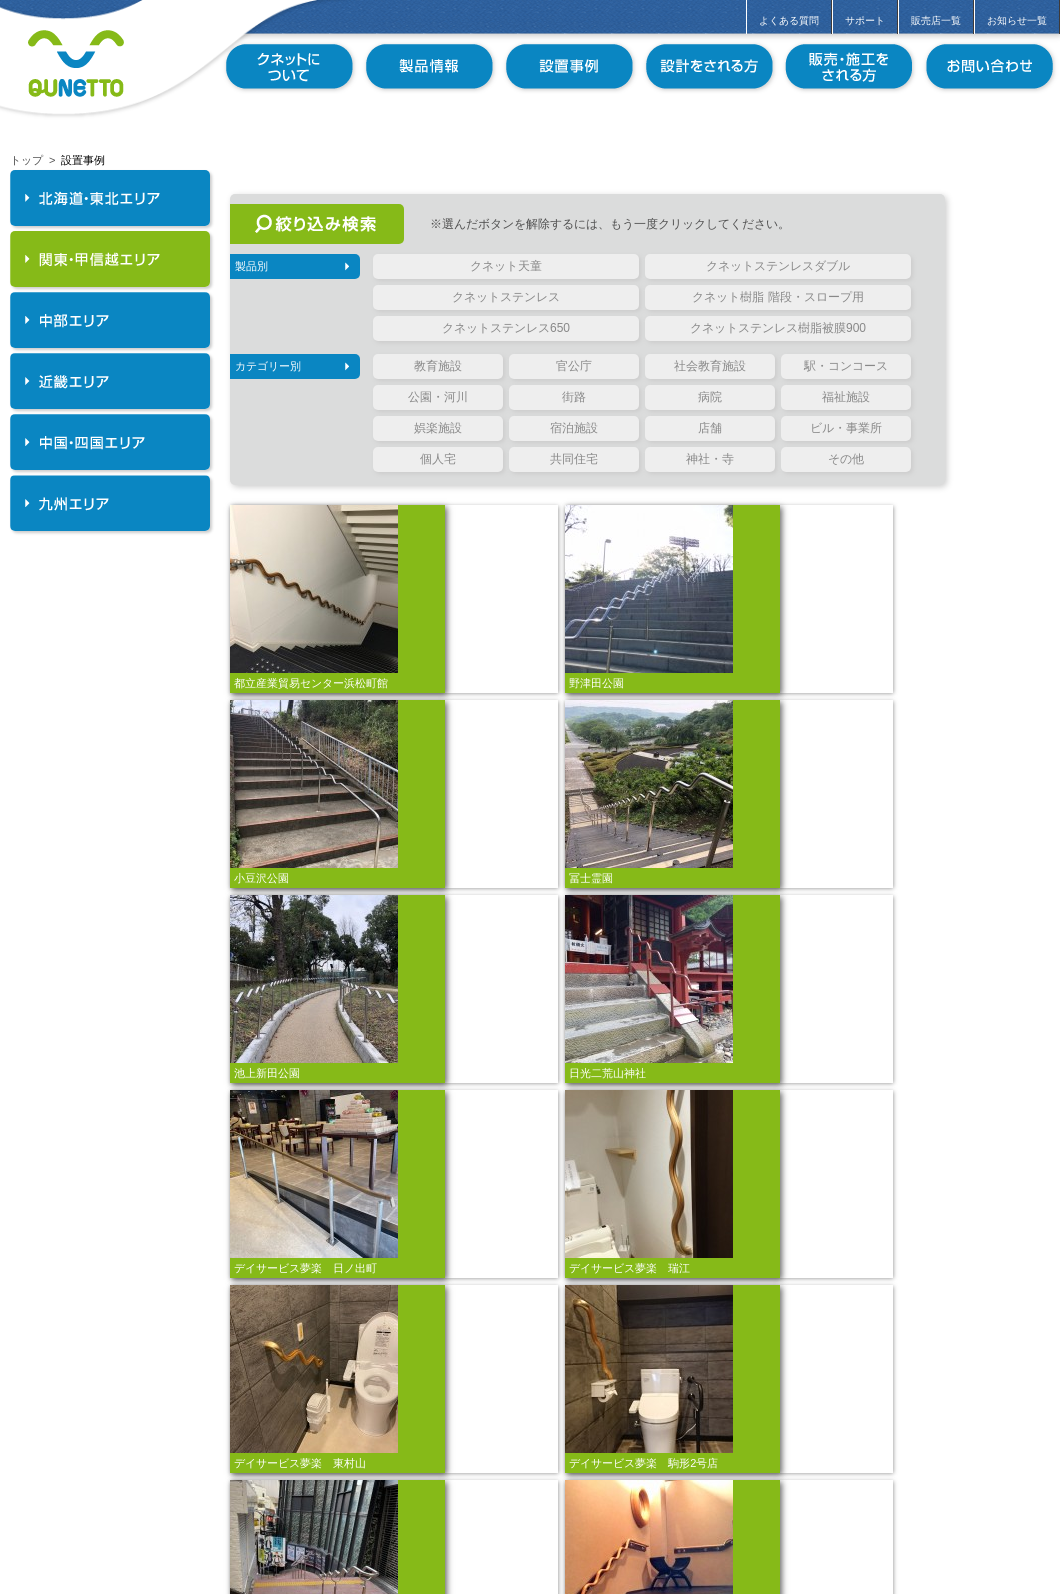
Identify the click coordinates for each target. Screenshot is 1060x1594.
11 (664, 1526)
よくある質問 (789, 20)
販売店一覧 (936, 20)
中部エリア (110, 320)
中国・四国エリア (110, 442)
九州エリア (110, 503)
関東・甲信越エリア (110, 259)
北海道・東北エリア (110, 198)
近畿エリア (110, 381)
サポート (865, 20)
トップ (26, 160)
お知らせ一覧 (1017, 20)
